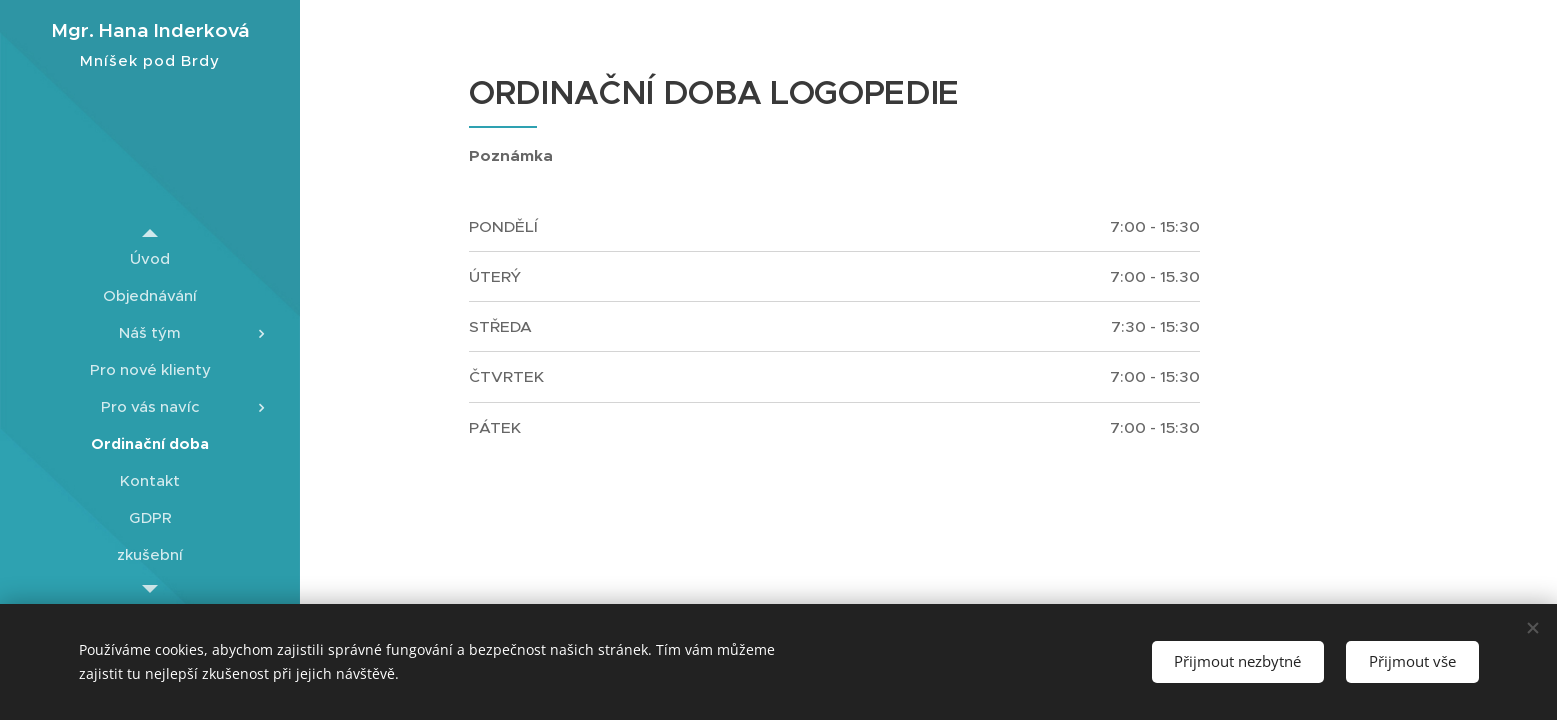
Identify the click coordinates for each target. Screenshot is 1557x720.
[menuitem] (150, 258)
